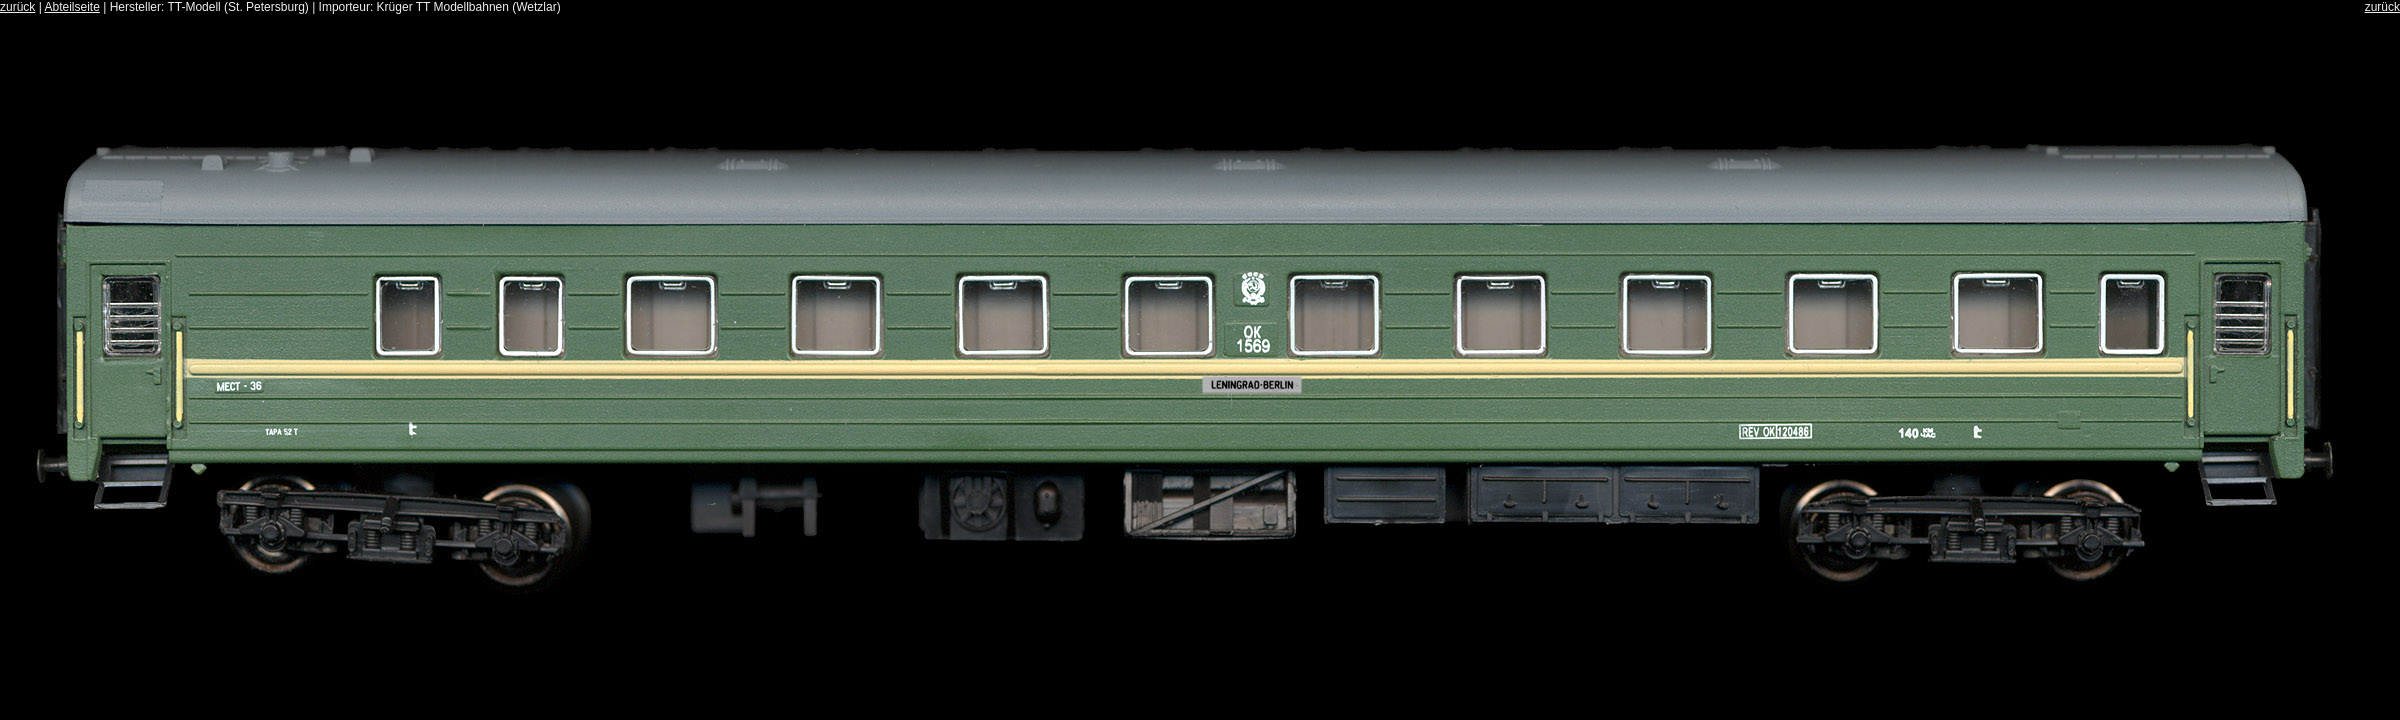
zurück (17, 7)
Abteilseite (71, 7)
